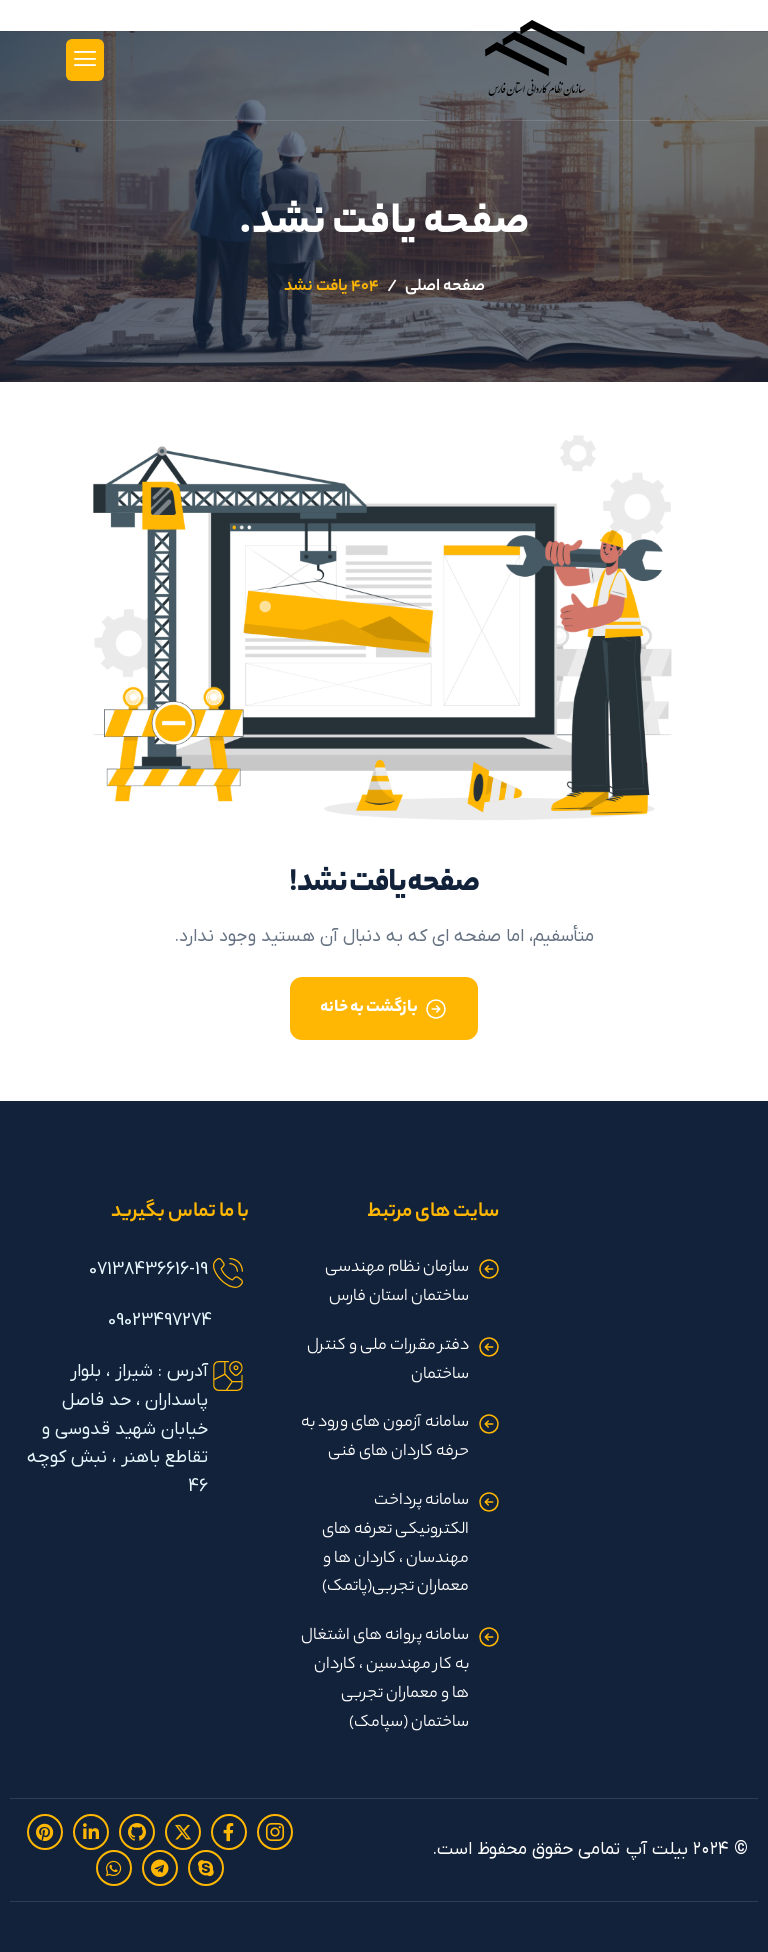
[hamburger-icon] (85, 60)
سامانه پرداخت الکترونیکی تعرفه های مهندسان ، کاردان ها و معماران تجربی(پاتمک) (395, 1544)
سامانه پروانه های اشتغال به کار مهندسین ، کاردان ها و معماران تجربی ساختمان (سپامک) (385, 1679)
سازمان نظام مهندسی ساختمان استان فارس (397, 1283)
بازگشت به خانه (369, 1008)
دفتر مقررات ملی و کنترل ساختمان (388, 1361)
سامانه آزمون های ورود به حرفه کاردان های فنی (385, 1438)
